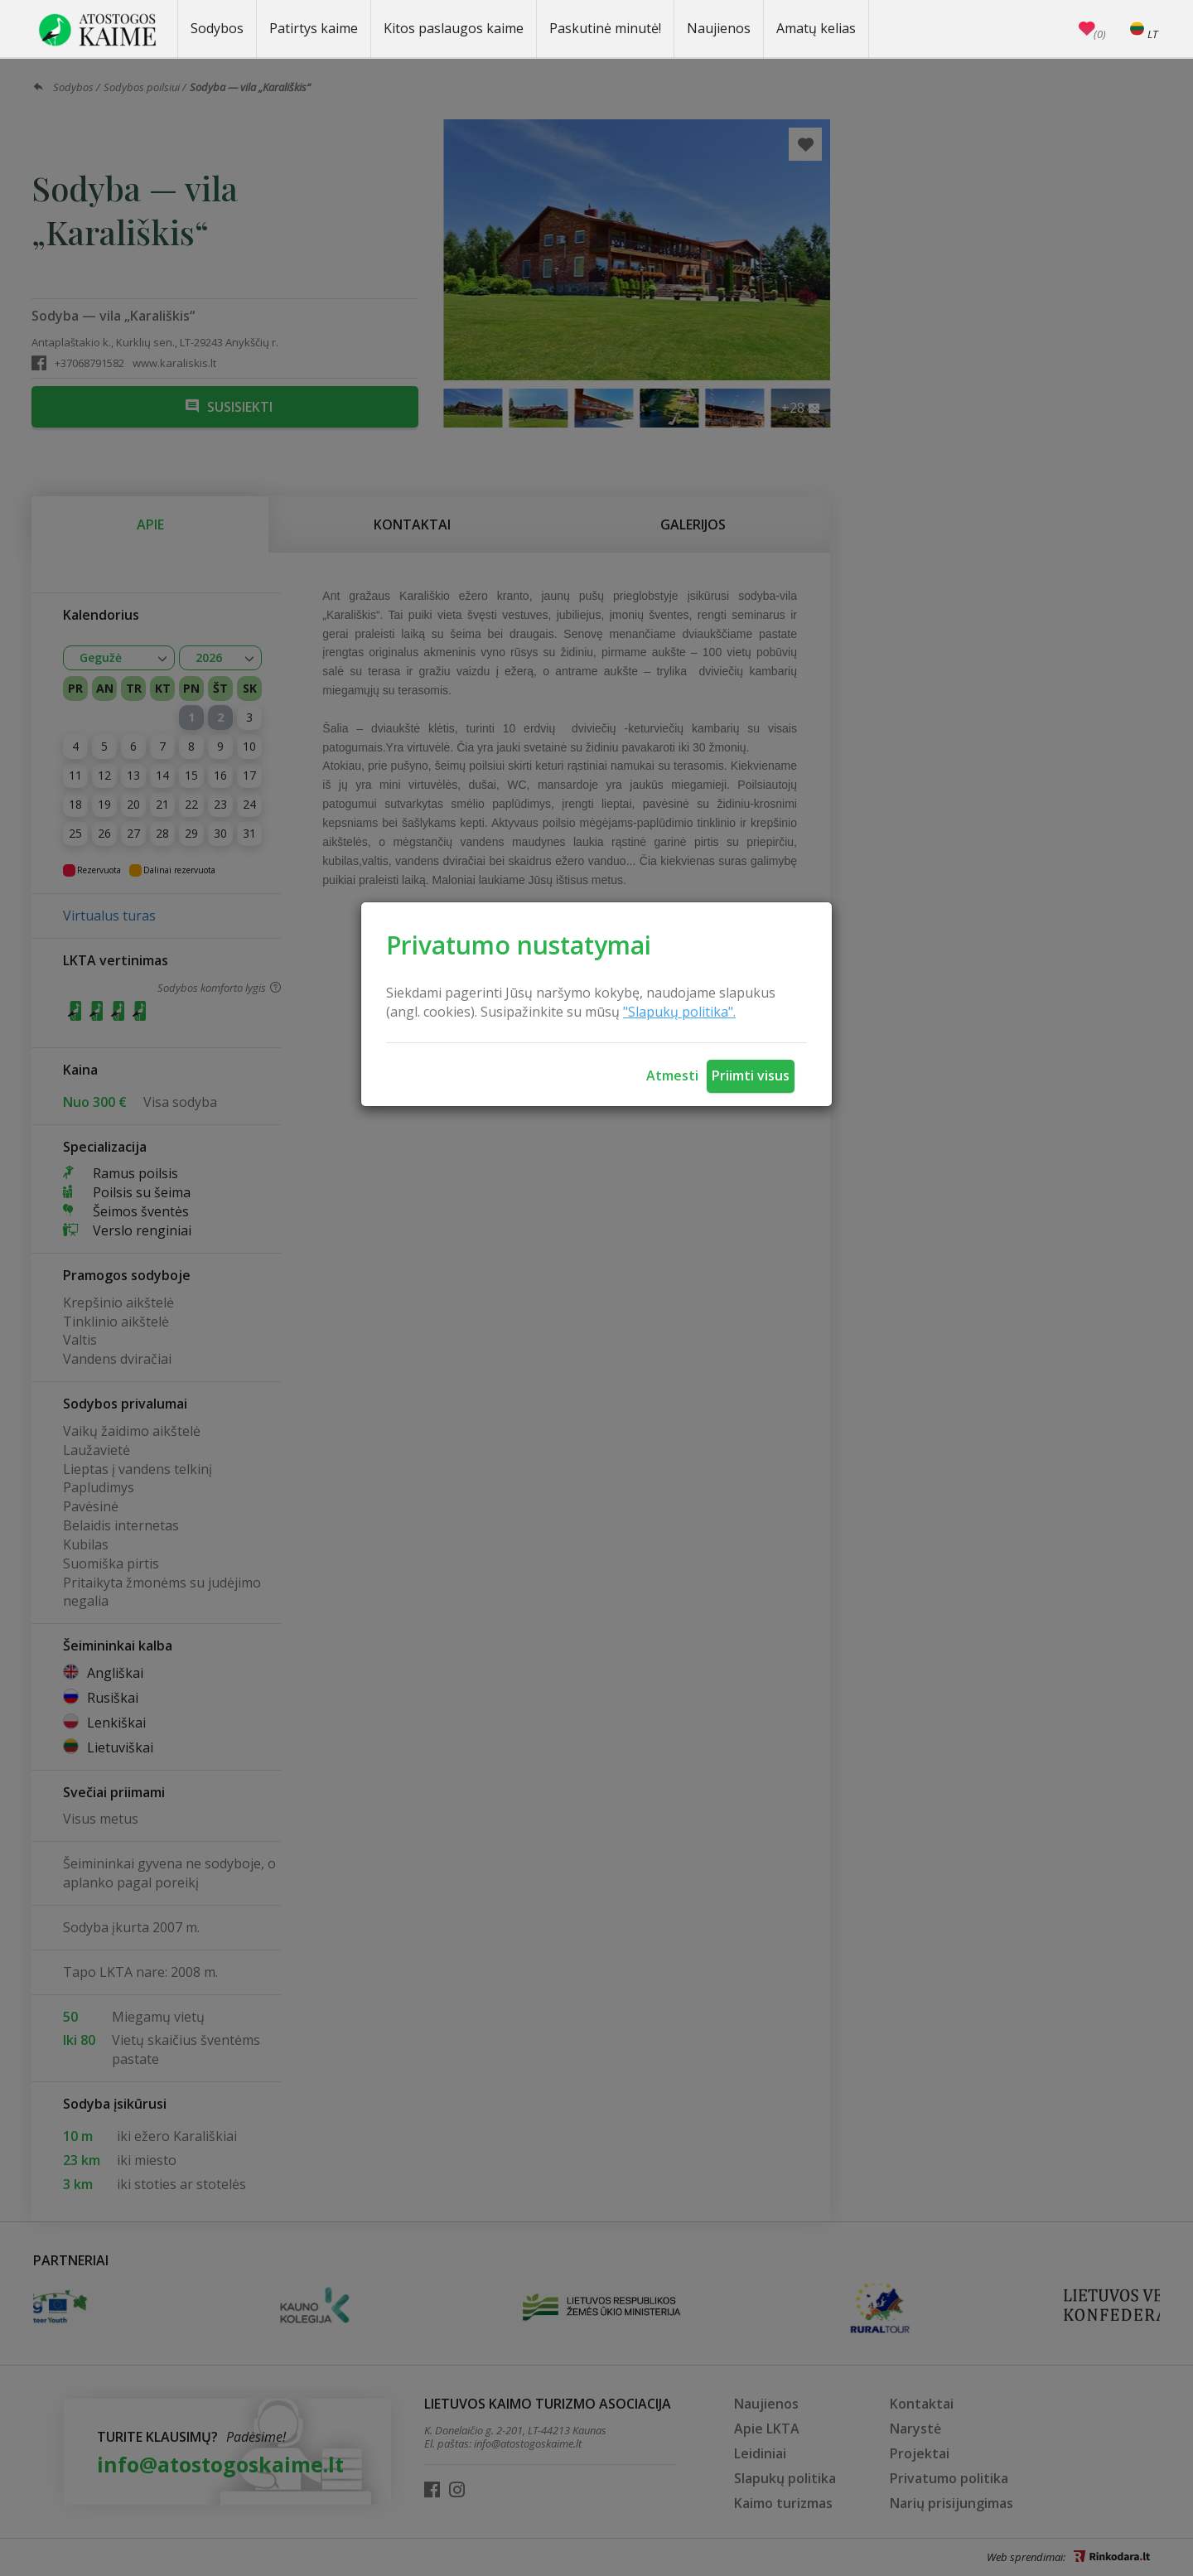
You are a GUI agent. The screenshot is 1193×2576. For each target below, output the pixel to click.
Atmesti (672, 1075)
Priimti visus (751, 1075)
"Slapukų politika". (679, 1012)
